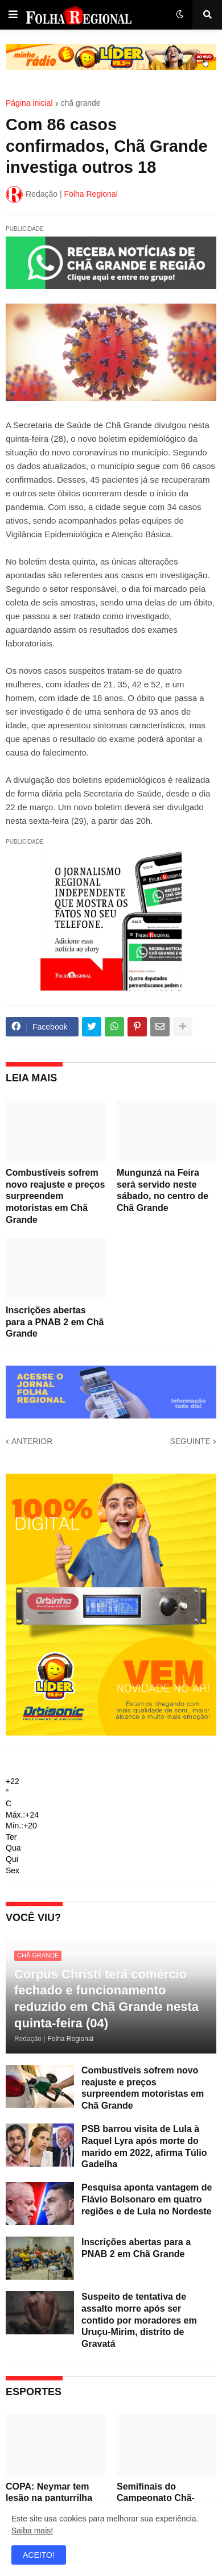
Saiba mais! (32, 2530)
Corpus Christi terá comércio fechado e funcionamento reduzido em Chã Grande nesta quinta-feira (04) (106, 1998)
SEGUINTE (190, 1441)
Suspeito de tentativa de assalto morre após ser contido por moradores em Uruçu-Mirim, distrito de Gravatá (139, 2320)
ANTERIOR (31, 1441)
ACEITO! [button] (39, 2555)
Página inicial (29, 103)
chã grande (81, 103)
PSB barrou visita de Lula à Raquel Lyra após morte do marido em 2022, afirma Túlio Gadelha (144, 2146)
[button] (13, 14)
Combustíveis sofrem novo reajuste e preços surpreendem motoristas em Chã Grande (55, 1196)
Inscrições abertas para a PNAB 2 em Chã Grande (55, 1322)
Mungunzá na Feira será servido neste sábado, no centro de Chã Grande (162, 1190)
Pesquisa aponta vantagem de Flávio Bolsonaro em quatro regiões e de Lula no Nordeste (146, 2199)
